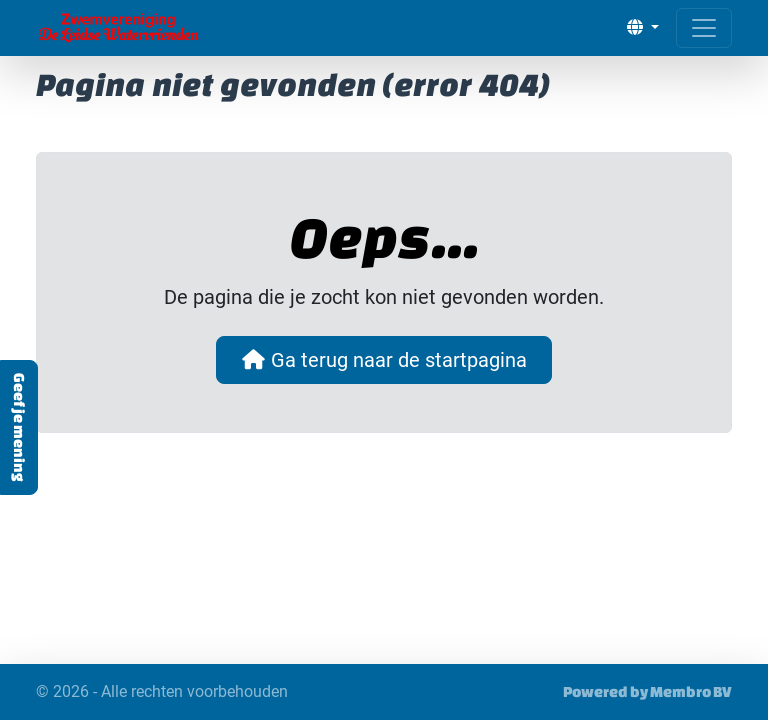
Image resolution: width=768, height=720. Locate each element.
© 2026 (162, 692)
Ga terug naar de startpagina (384, 360)
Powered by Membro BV (647, 691)
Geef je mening (19, 427)
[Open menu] (704, 28)
